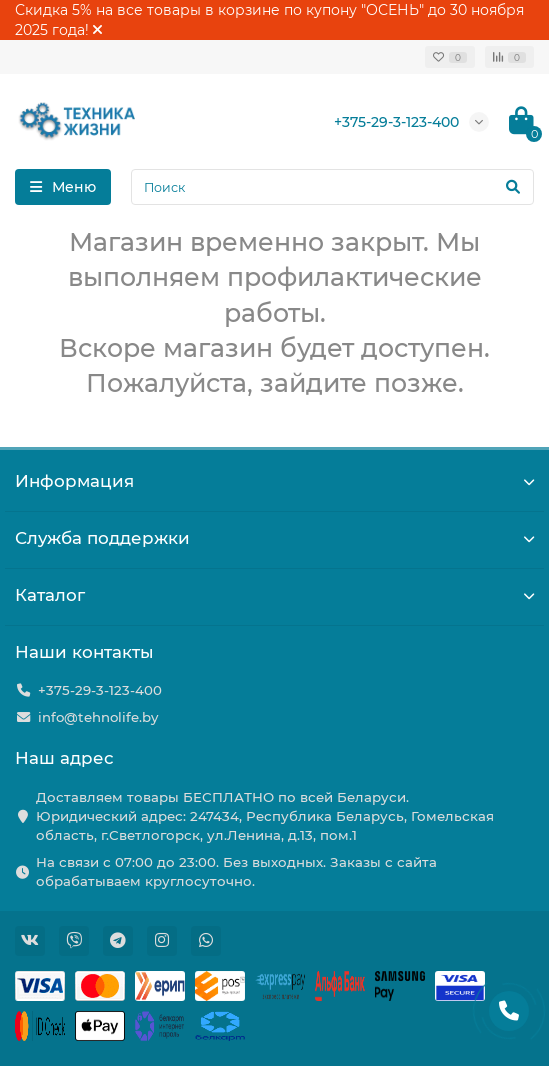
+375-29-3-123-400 (396, 122)
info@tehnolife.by (98, 717)
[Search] (332, 187)
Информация (274, 481)
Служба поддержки (274, 538)
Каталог (274, 595)
